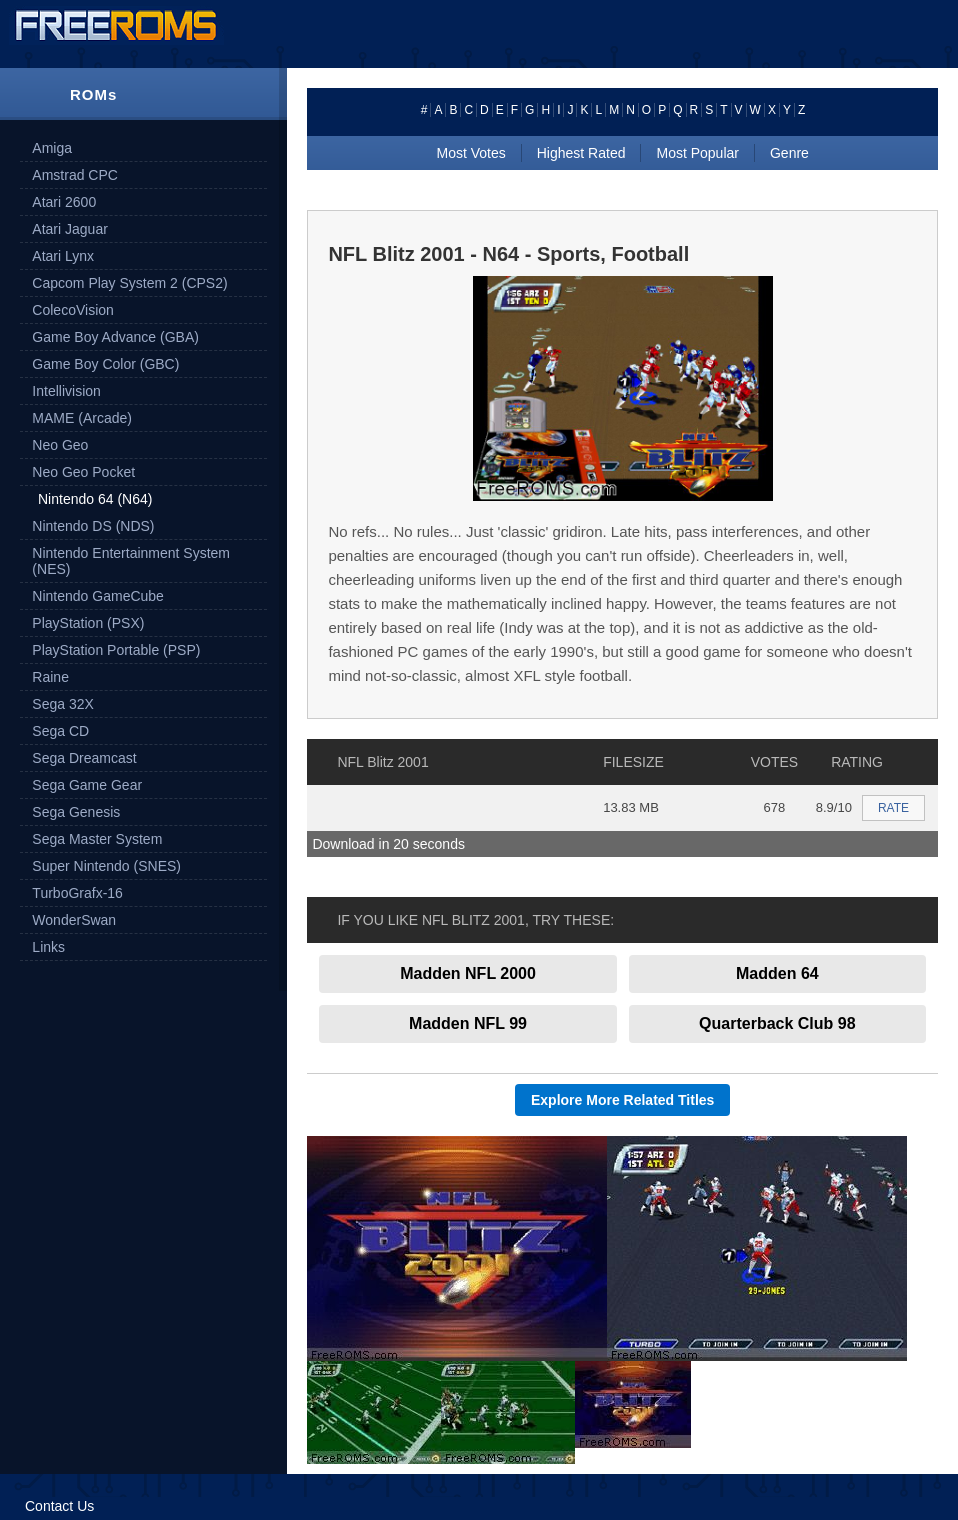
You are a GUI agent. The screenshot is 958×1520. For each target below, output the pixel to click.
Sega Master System (97, 839)
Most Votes (470, 153)
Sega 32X (63, 704)
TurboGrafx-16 (77, 893)
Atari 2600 (64, 202)
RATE (893, 808)
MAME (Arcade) (82, 418)
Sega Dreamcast (84, 758)
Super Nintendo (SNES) (106, 866)
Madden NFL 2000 (468, 973)
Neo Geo (60, 445)
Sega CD (60, 731)
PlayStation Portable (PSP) (116, 650)
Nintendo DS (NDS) (93, 526)
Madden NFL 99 (468, 1023)
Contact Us (59, 1506)
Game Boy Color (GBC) (105, 364)
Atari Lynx (63, 256)
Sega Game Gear (87, 785)
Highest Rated (581, 153)
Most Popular (697, 153)
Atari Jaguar (69, 229)
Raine (50, 677)
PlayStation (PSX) (88, 623)
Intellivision (66, 391)
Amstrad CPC (75, 175)
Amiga (52, 148)
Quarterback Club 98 (777, 1023)
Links (48, 947)
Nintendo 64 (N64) (95, 499)
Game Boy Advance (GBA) (115, 337)
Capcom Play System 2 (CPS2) (129, 283)
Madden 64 (777, 973)
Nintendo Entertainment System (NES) (131, 561)
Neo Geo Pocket (83, 472)
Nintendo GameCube (98, 596)
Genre (789, 153)
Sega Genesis (76, 812)
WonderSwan (74, 920)
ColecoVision (72, 310)
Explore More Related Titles (622, 1100)
